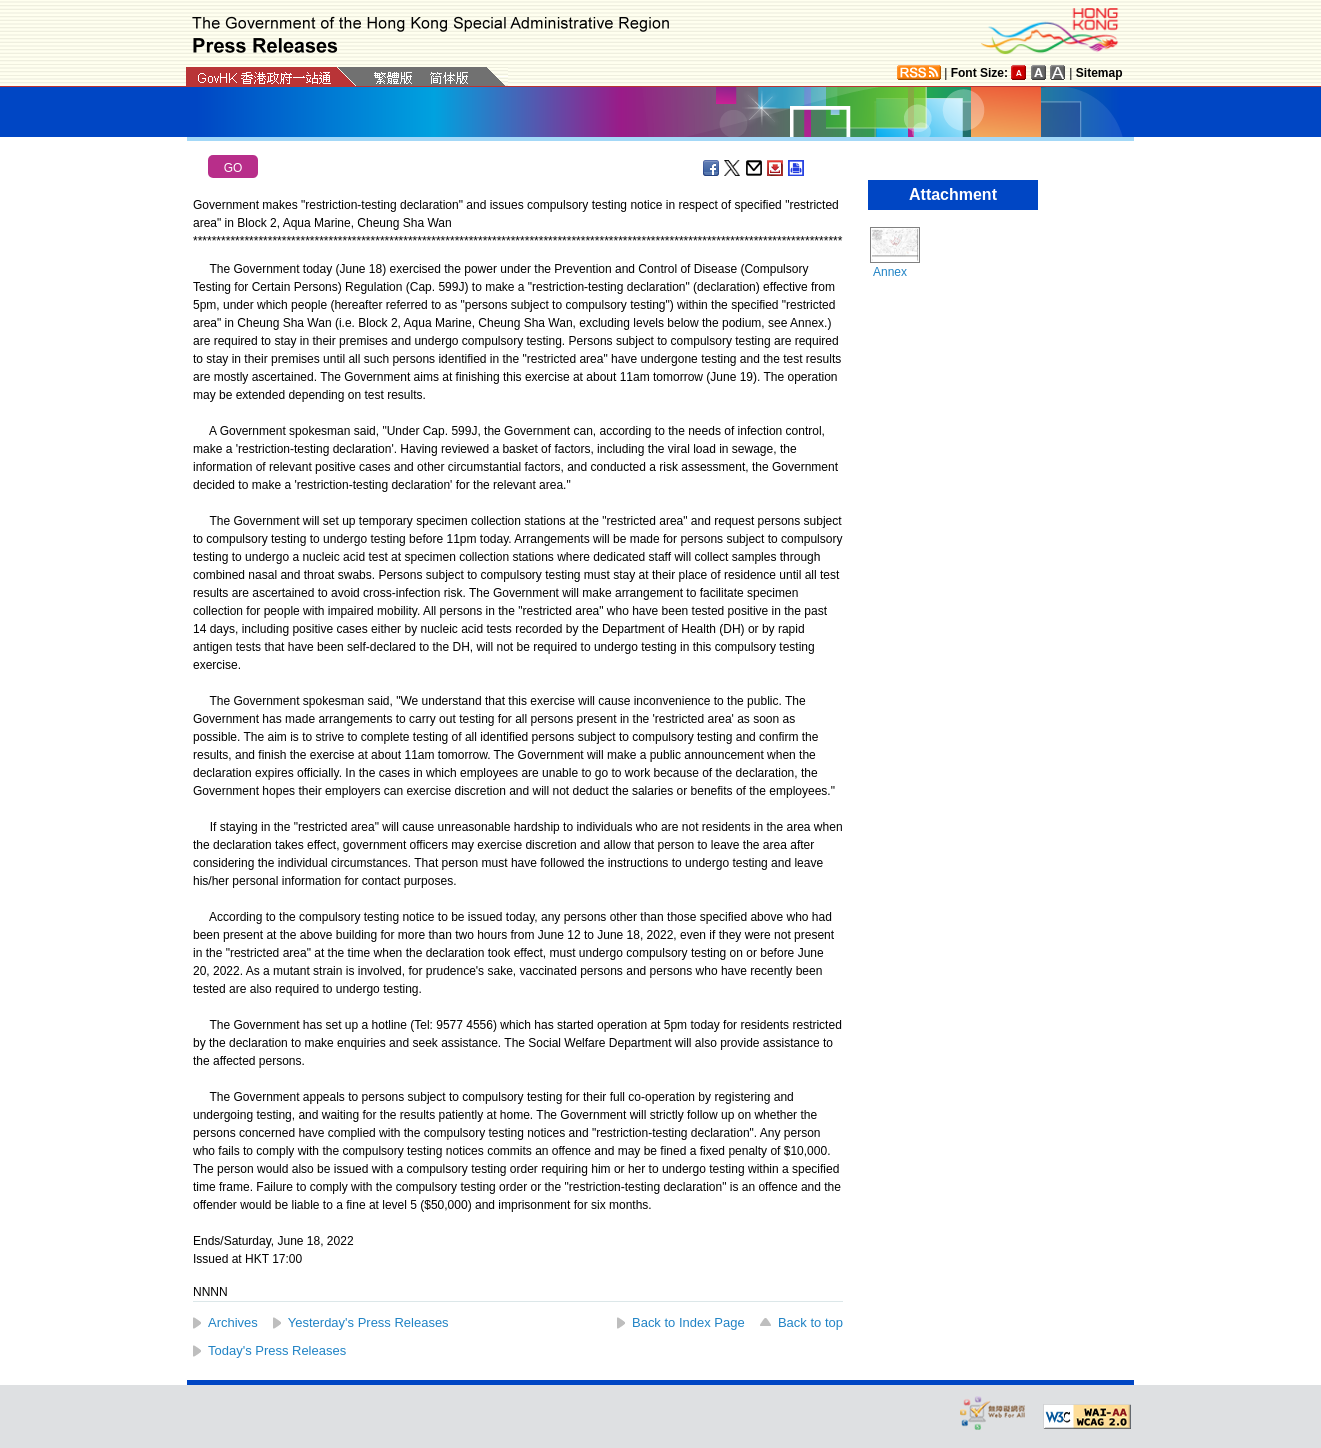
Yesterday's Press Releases (368, 1322)
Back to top (810, 1322)
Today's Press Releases (277, 1350)
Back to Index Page (688, 1322)
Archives (233, 1322)
